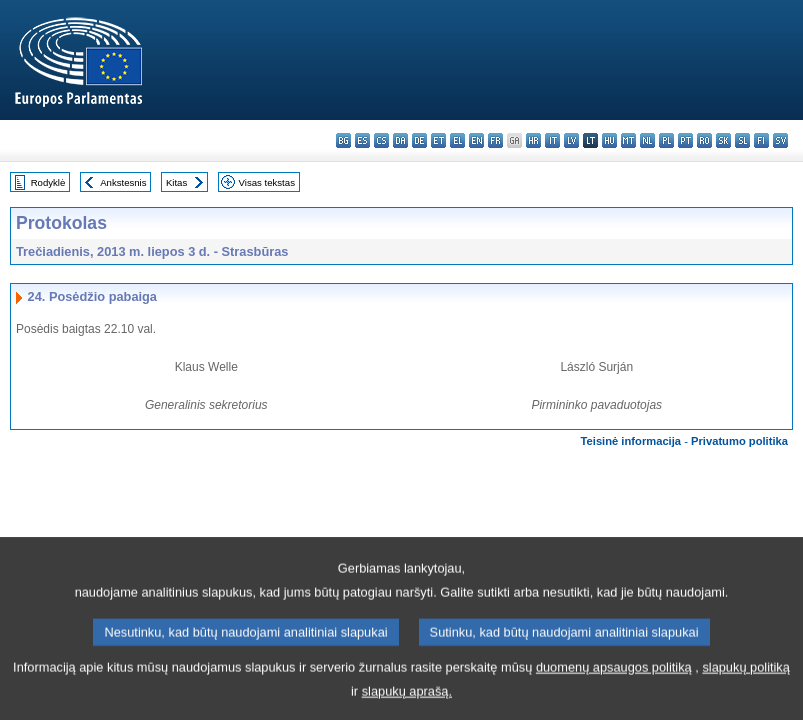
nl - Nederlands (647, 140)
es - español (362, 140)
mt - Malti (628, 140)
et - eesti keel (438, 140)
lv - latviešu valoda (571, 140)
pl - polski (666, 140)
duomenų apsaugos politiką (614, 684)
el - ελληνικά (457, 140)
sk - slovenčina (723, 140)
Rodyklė (48, 182)
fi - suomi (761, 140)
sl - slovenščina (742, 140)
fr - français (495, 140)
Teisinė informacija (631, 441)
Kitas (176, 182)
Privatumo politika (739, 441)
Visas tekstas (267, 182)
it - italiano (552, 140)
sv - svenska (780, 140)
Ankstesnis (123, 182)
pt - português (685, 140)
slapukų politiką (746, 684)
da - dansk (400, 140)
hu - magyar (609, 140)
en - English (476, 140)
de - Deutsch (419, 140)
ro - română (704, 140)
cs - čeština (381, 140)
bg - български (343, 140)
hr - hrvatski (533, 140)
